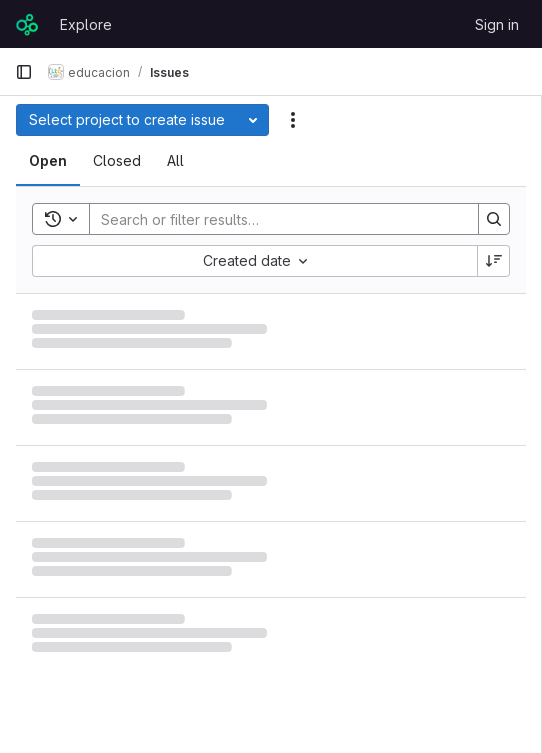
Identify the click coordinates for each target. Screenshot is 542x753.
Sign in (497, 24)
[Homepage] (27, 24)
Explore (86, 24)
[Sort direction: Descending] (494, 261)
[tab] (48, 161)
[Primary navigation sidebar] (24, 72)
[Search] (274, 219)
